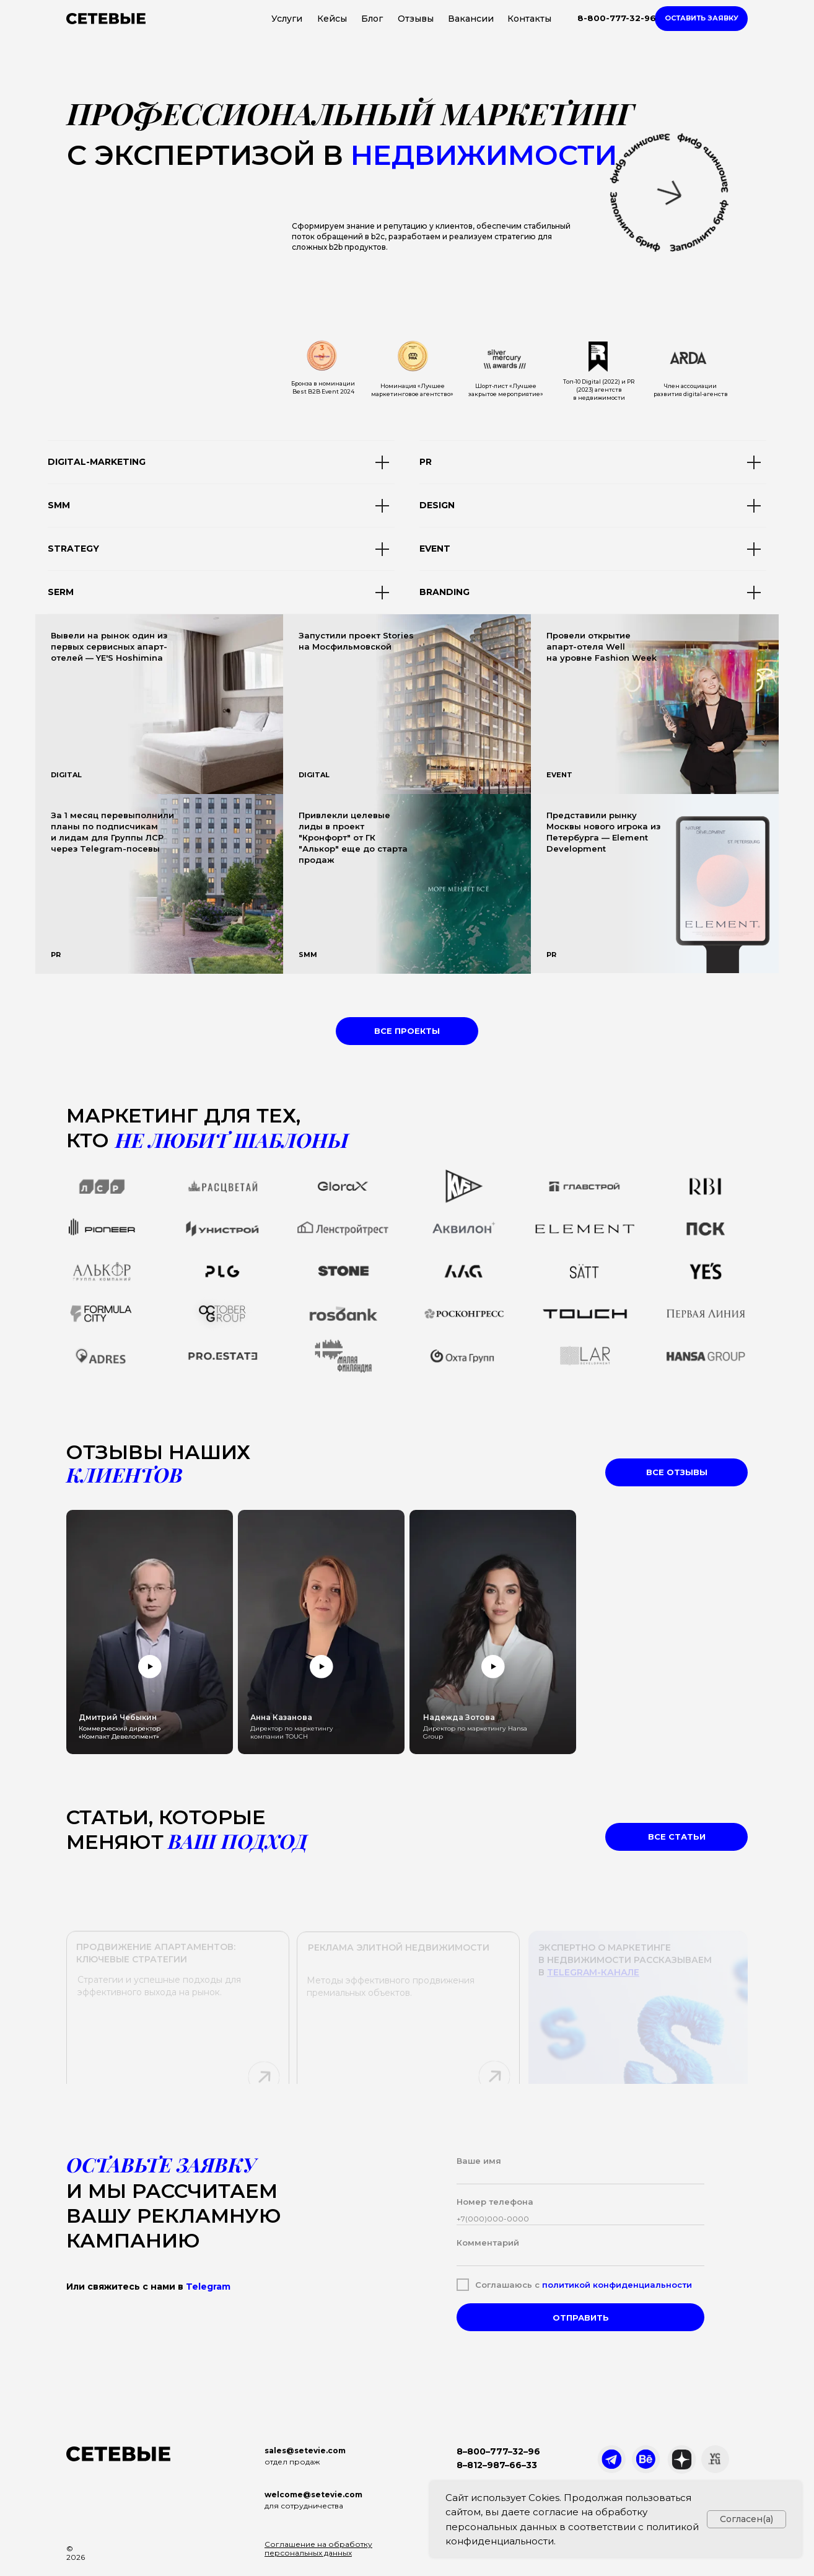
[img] (407, 704)
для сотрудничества (304, 2505)
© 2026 (75, 2553)
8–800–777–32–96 (498, 2451)
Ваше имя (479, 2161)
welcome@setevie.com (313, 2494)
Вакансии (471, 18)
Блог (372, 18)
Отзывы (416, 18)
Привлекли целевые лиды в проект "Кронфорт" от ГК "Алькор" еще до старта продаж (353, 837)
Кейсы (332, 18)
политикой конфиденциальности (617, 2285)
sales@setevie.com (305, 2450)
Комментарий (488, 2242)
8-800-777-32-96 (616, 18)
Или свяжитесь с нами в (148, 2286)
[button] (701, 18)
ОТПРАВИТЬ (581, 2317)
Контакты (529, 18)
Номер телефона (495, 2202)
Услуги (286, 18)
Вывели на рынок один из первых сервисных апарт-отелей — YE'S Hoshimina (109, 646)
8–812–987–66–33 (497, 2465)
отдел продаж (292, 2461)
